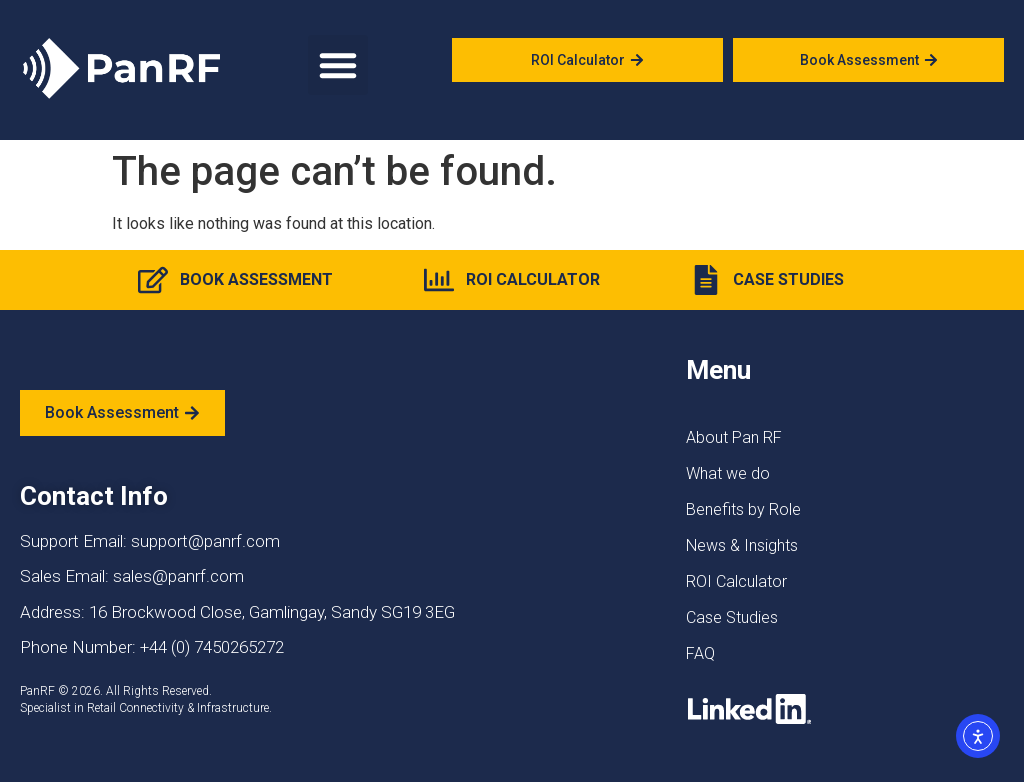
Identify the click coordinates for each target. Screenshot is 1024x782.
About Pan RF (734, 437)
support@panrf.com (205, 541)
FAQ (700, 653)
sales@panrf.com (178, 576)
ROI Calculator (736, 581)
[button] (338, 65)
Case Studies (732, 617)
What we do (728, 473)
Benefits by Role (743, 509)
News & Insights (742, 545)
